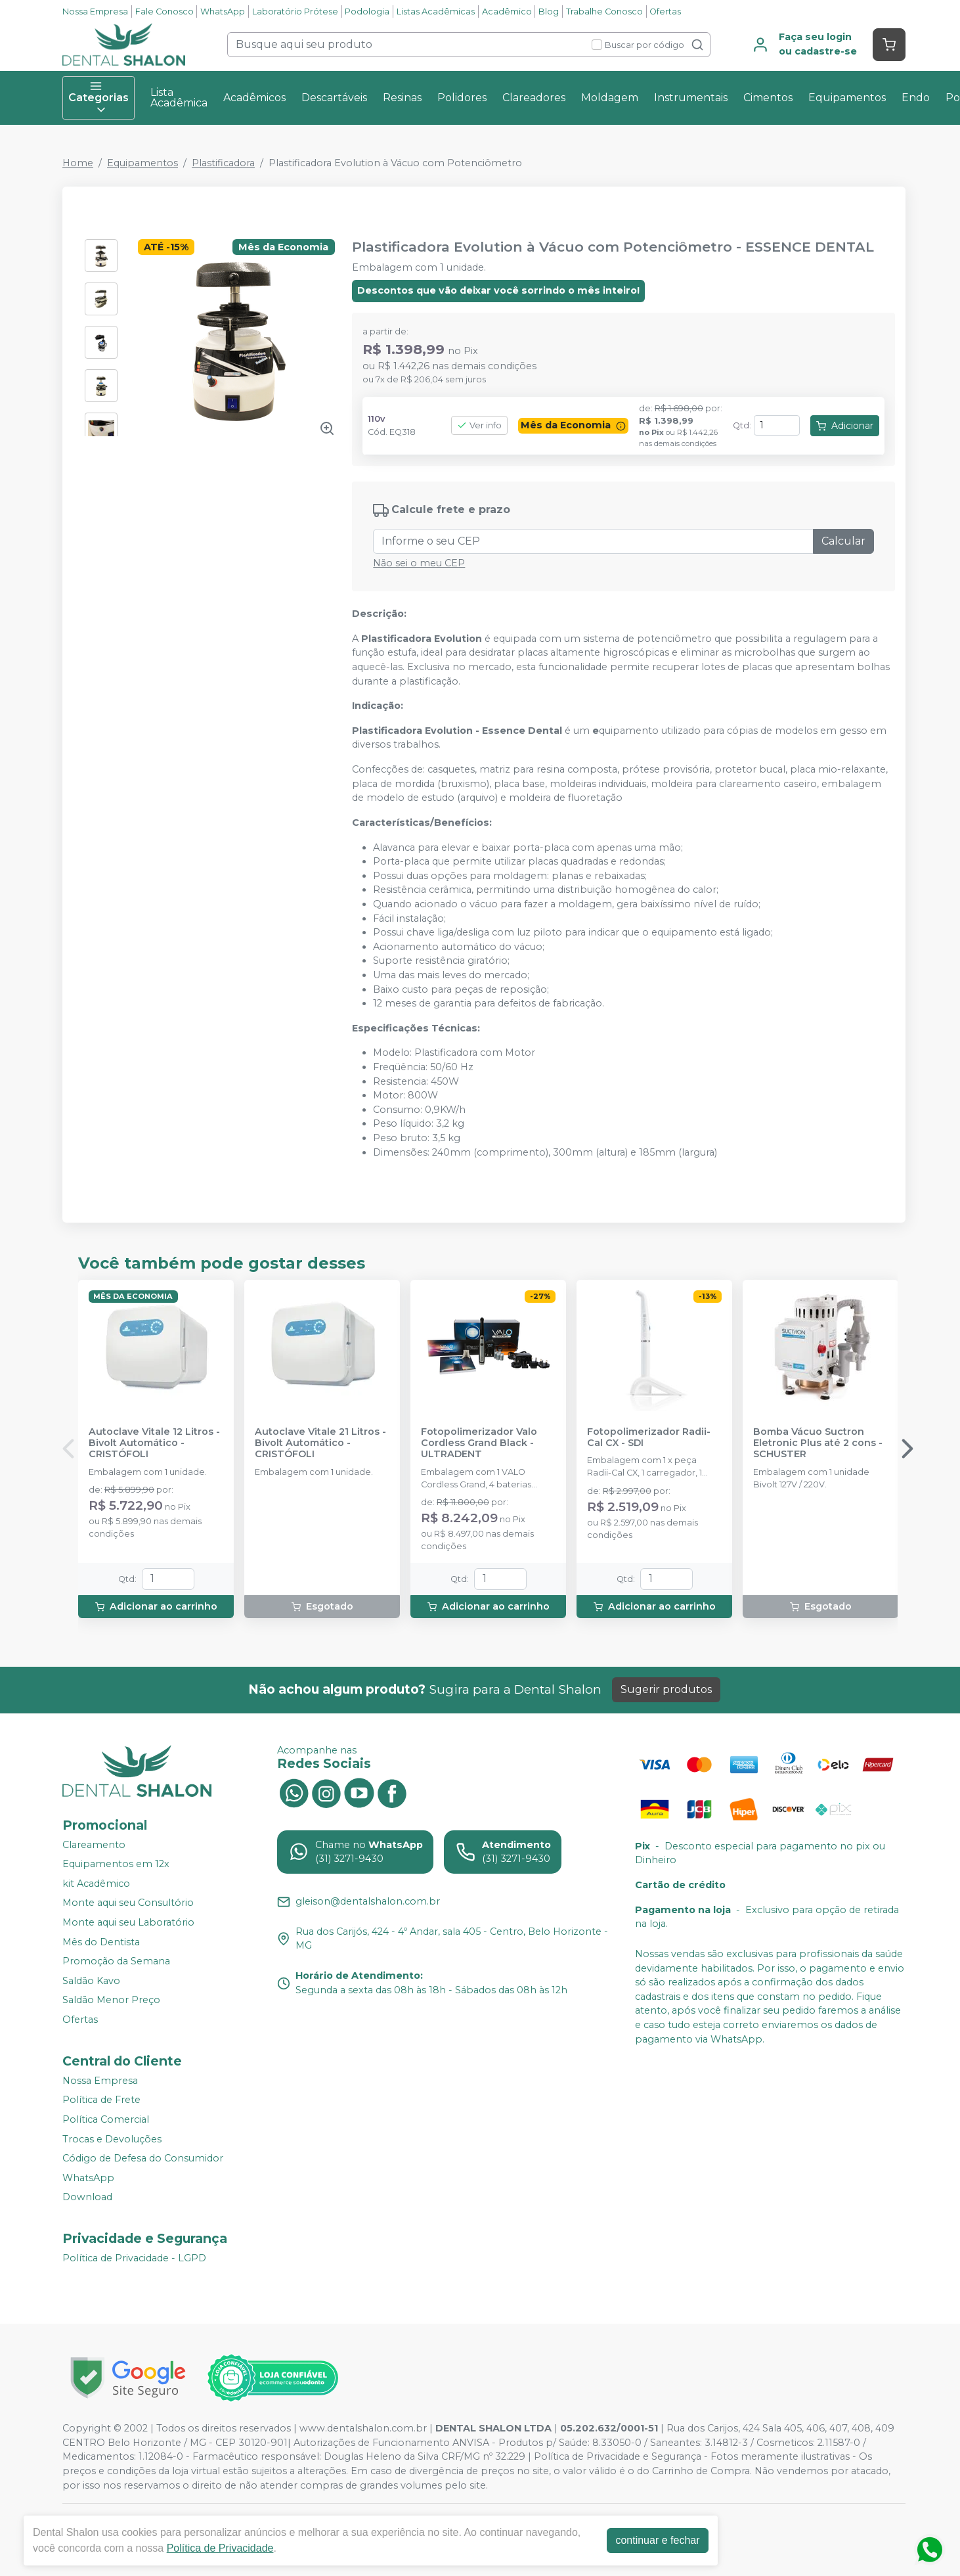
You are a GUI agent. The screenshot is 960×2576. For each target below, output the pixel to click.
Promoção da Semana (116, 1961)
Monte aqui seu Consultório (128, 1903)
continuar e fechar (657, 2540)
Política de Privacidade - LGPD (134, 2258)
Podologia (367, 11)
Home (77, 163)
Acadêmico (507, 11)
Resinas (402, 97)
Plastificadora (223, 163)
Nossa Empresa (95, 11)
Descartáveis (334, 97)
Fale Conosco (164, 11)
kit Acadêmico (96, 1883)
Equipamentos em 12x (115, 1864)
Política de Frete (101, 2100)
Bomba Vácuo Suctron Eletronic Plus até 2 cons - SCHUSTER (818, 1443)
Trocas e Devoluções (112, 2139)
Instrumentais (691, 97)
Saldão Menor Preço (111, 2000)
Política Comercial (105, 2119)
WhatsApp (222, 11)
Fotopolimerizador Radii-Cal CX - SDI (648, 1437)
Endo (916, 97)
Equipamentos (847, 97)
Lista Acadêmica (178, 97)
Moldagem (609, 97)
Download (87, 2197)
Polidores (462, 97)
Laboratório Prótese (295, 11)
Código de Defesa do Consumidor (142, 2158)
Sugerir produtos (666, 1689)
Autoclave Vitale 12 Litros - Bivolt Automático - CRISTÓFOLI (154, 1443)
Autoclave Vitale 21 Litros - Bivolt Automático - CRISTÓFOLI (320, 1443)
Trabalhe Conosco (604, 11)
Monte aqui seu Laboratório (128, 1922)
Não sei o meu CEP (419, 563)
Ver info (479, 425)
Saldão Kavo (91, 1981)
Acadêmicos (254, 97)
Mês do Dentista (101, 1942)
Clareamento (93, 1845)
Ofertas (665, 11)
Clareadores (533, 97)
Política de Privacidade (220, 2548)
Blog (548, 11)
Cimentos (768, 97)
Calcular (843, 541)
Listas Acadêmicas (436, 11)
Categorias (98, 97)
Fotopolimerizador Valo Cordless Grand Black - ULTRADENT (479, 1443)
